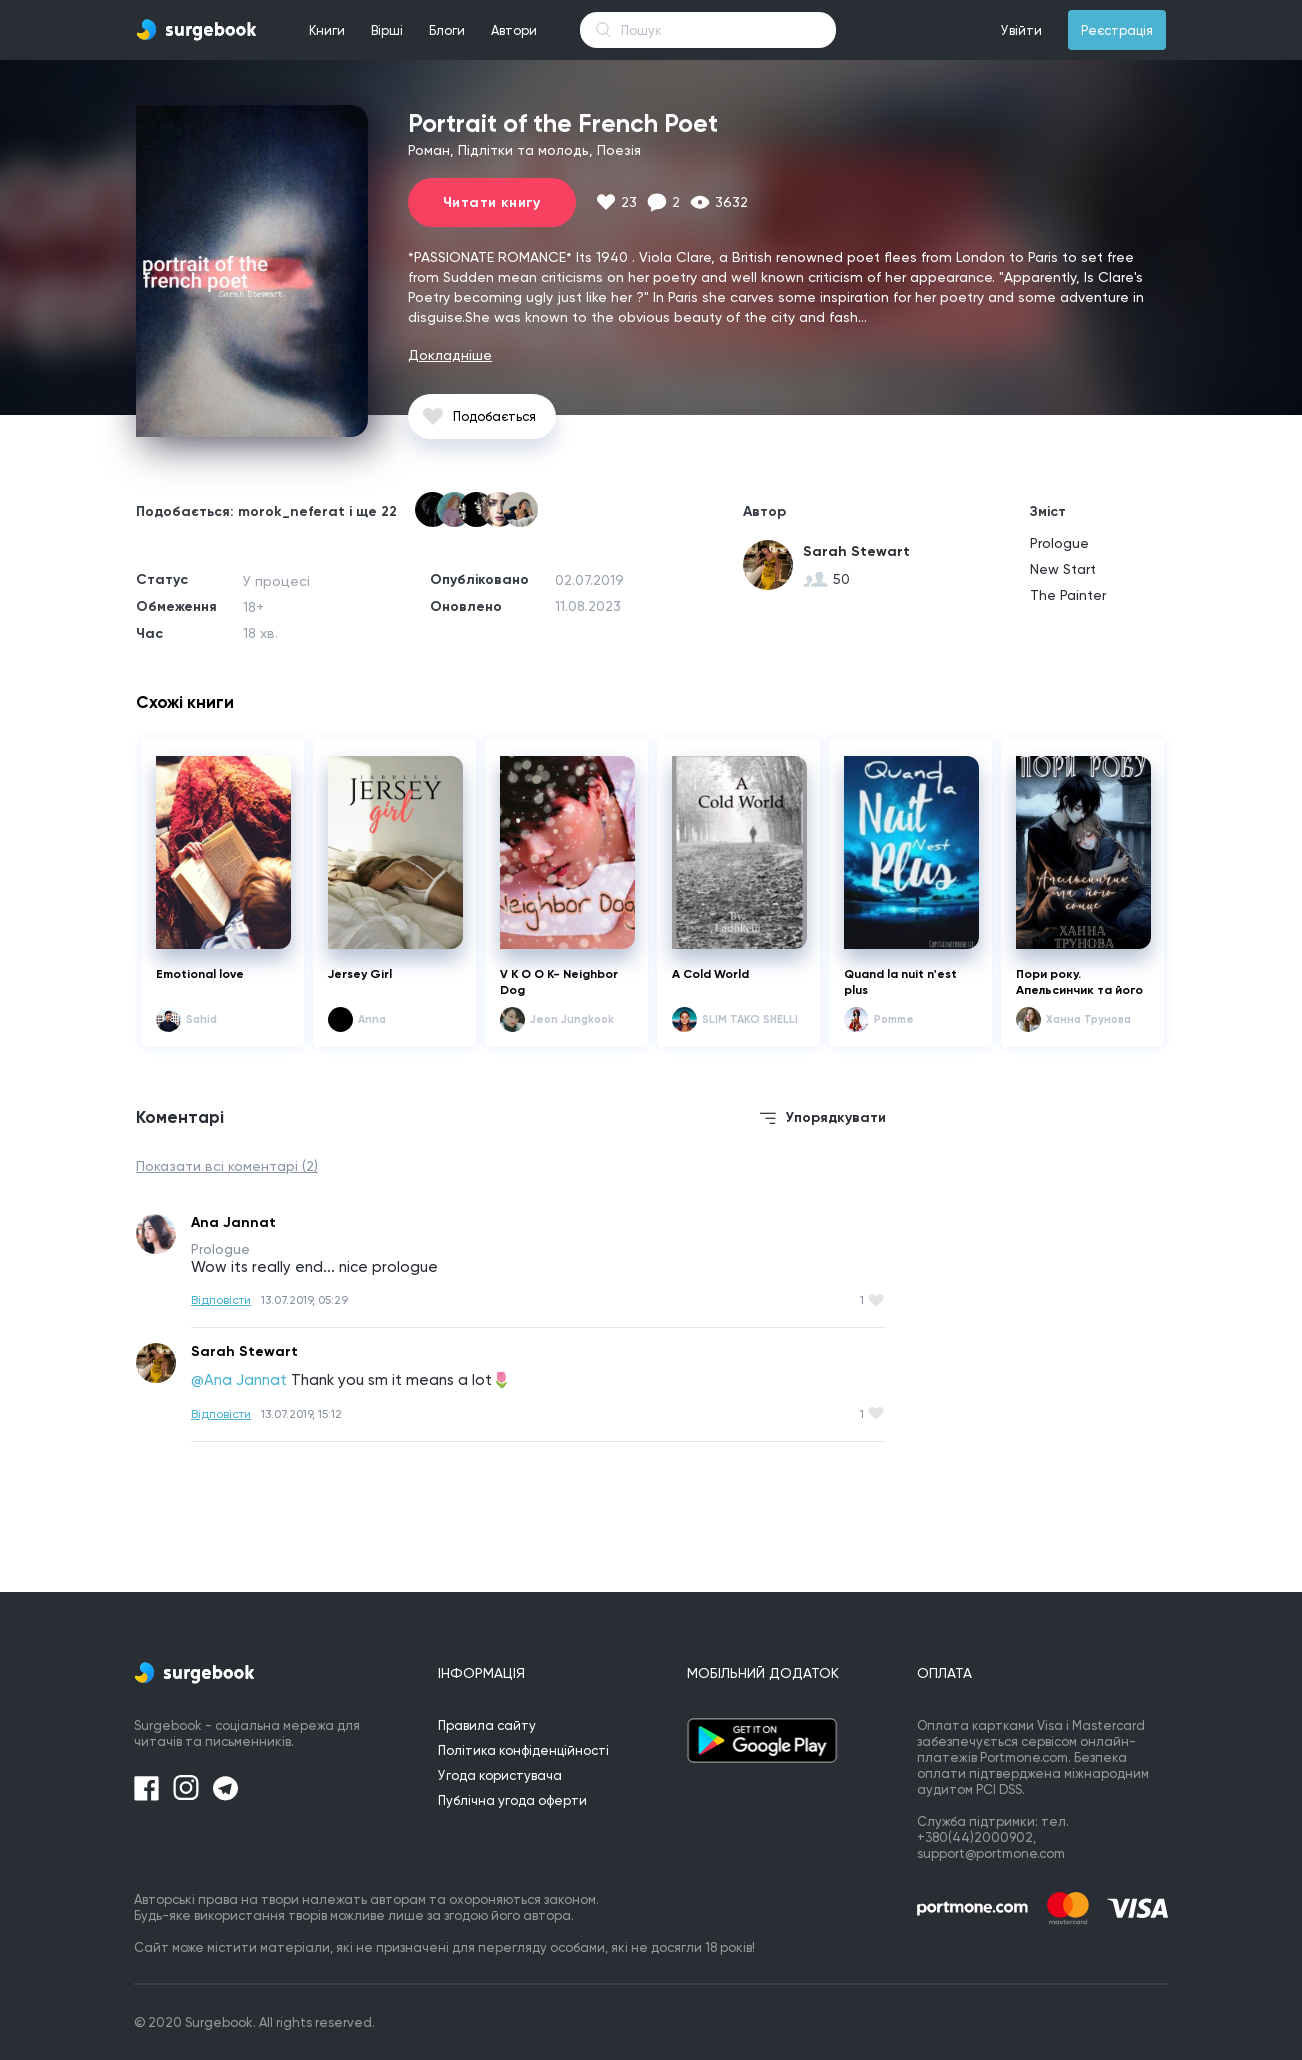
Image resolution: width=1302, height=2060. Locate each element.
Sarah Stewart (856, 551)
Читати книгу (492, 202)
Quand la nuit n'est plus (900, 982)
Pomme (894, 1019)
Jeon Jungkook (572, 1019)
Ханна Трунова (1088, 1019)
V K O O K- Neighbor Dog (559, 982)
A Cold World (710, 974)
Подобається (494, 416)
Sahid (201, 1019)
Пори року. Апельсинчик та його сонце (1079, 982)
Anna (372, 1019)
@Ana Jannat (239, 1380)
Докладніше (450, 355)
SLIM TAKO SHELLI (750, 1019)
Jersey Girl (360, 974)
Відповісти (221, 1300)
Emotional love (200, 974)
